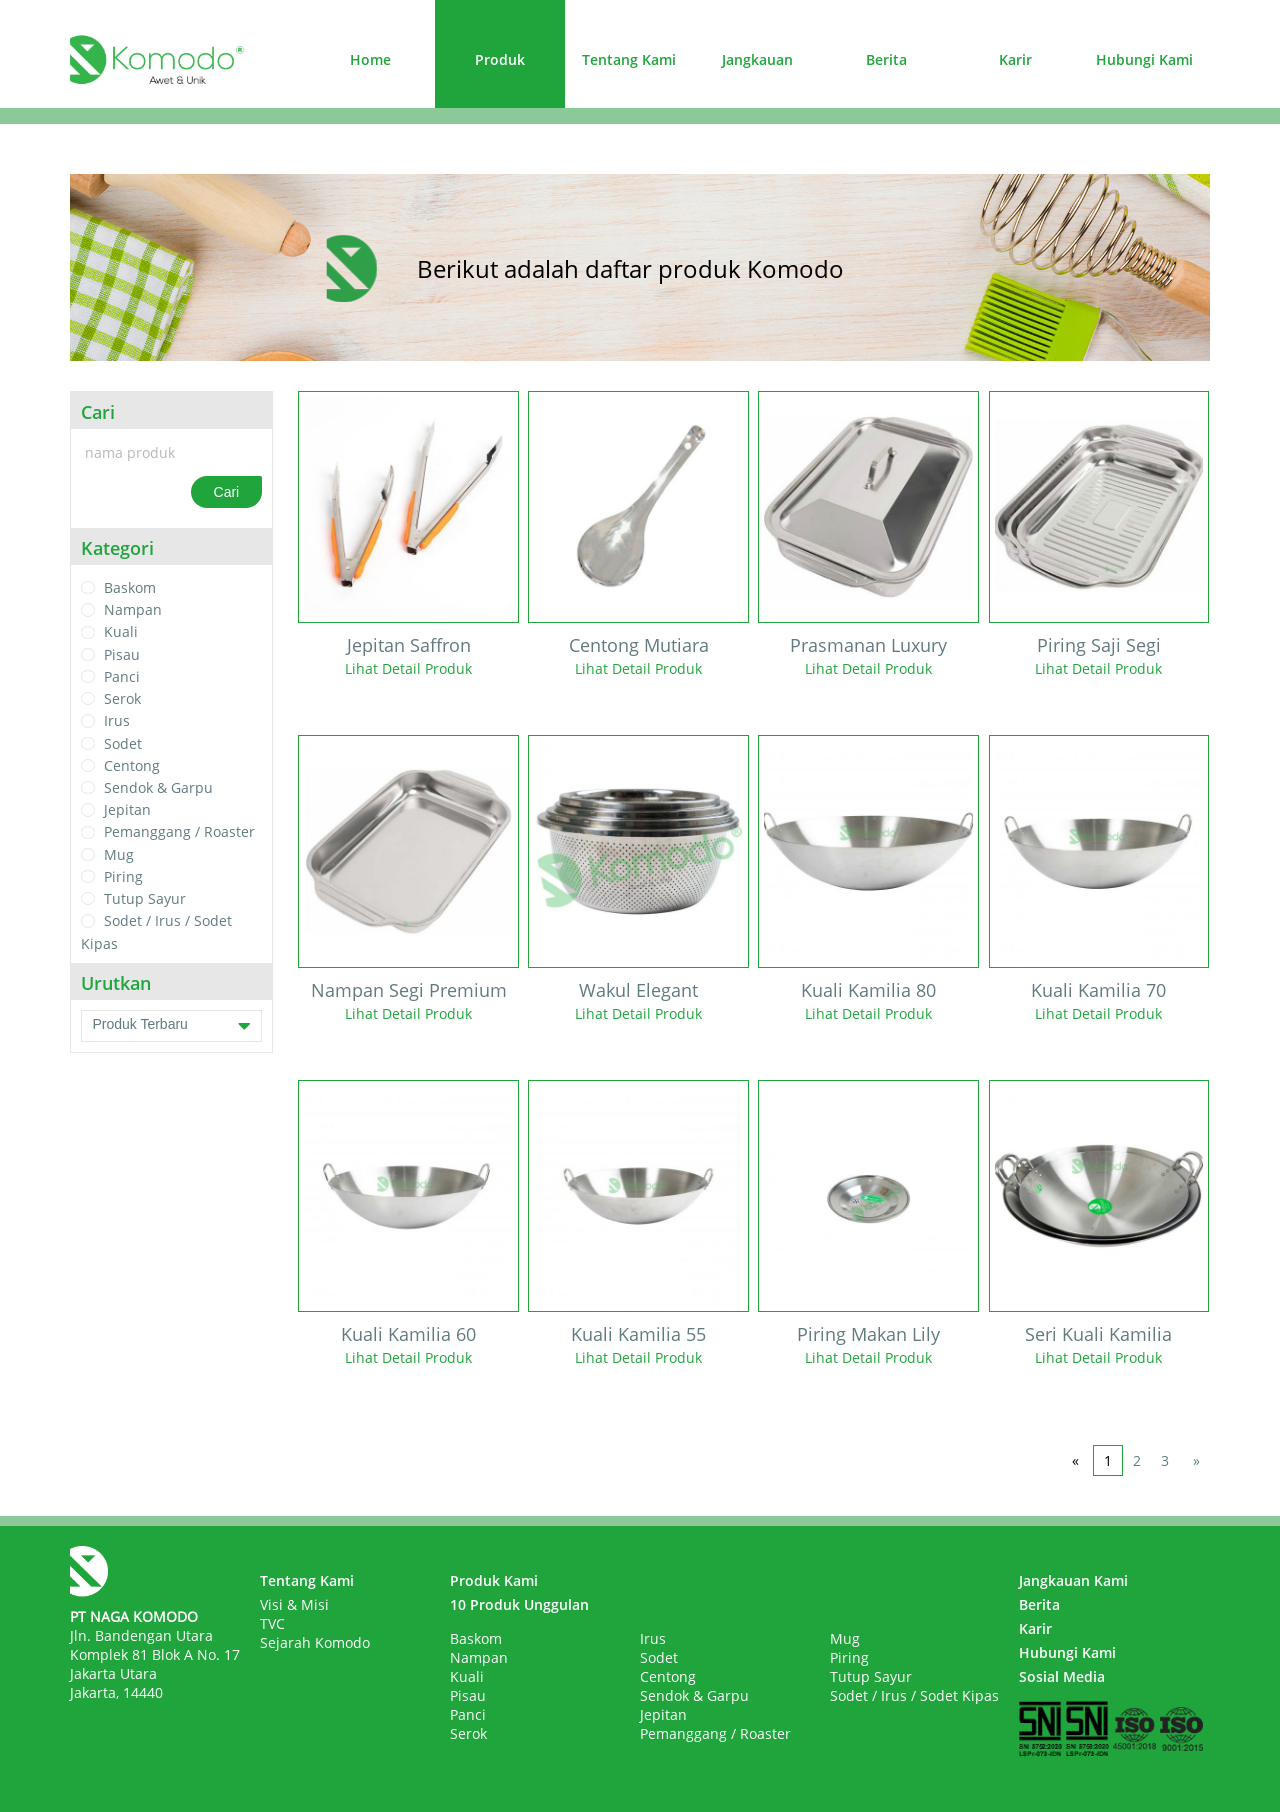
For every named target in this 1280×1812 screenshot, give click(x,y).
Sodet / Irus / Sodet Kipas (914, 1695)
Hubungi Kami (1144, 59)
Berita (886, 59)
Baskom (130, 587)
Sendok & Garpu (158, 787)
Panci (122, 676)
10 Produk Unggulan (519, 1604)
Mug (119, 854)
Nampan (133, 609)
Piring (123, 876)
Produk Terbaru (171, 1026)
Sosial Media (1062, 1676)
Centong (132, 765)
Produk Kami (494, 1580)
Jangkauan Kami (1073, 1580)
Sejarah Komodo (315, 1642)
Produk (500, 59)
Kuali (121, 632)
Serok (122, 698)
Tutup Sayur (145, 898)
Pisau (122, 654)
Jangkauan (757, 59)
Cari (227, 492)
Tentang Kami (629, 59)
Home (370, 59)
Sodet (123, 743)
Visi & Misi (294, 1604)
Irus (117, 721)
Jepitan (127, 809)
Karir (1015, 59)
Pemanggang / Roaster (179, 832)
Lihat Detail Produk (408, 668)
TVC (272, 1623)
